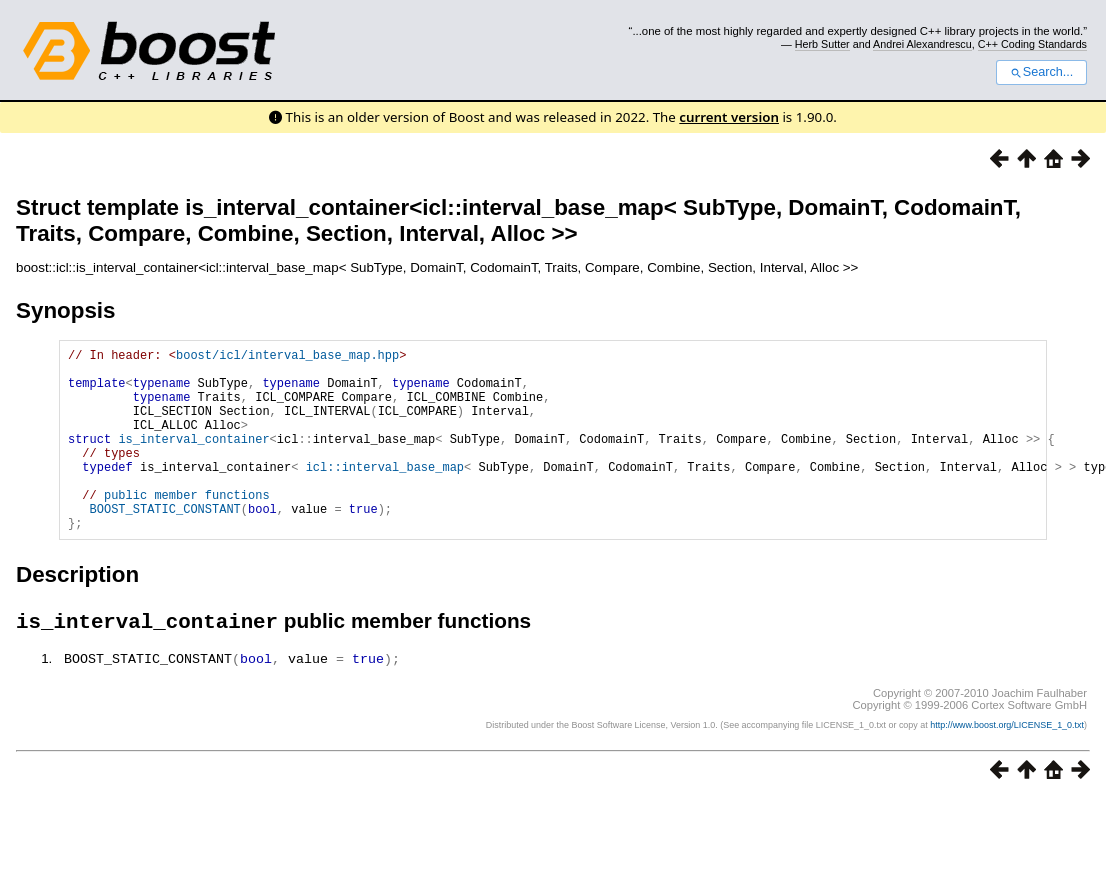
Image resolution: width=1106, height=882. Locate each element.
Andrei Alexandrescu (922, 44)
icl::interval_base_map (385, 493)
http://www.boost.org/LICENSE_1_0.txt (1007, 766)
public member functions (187, 527)
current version (729, 117)
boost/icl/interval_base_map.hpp (287, 357)
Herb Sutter (822, 44)
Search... (1041, 72)
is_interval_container (193, 459)
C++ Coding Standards (1032, 44)
